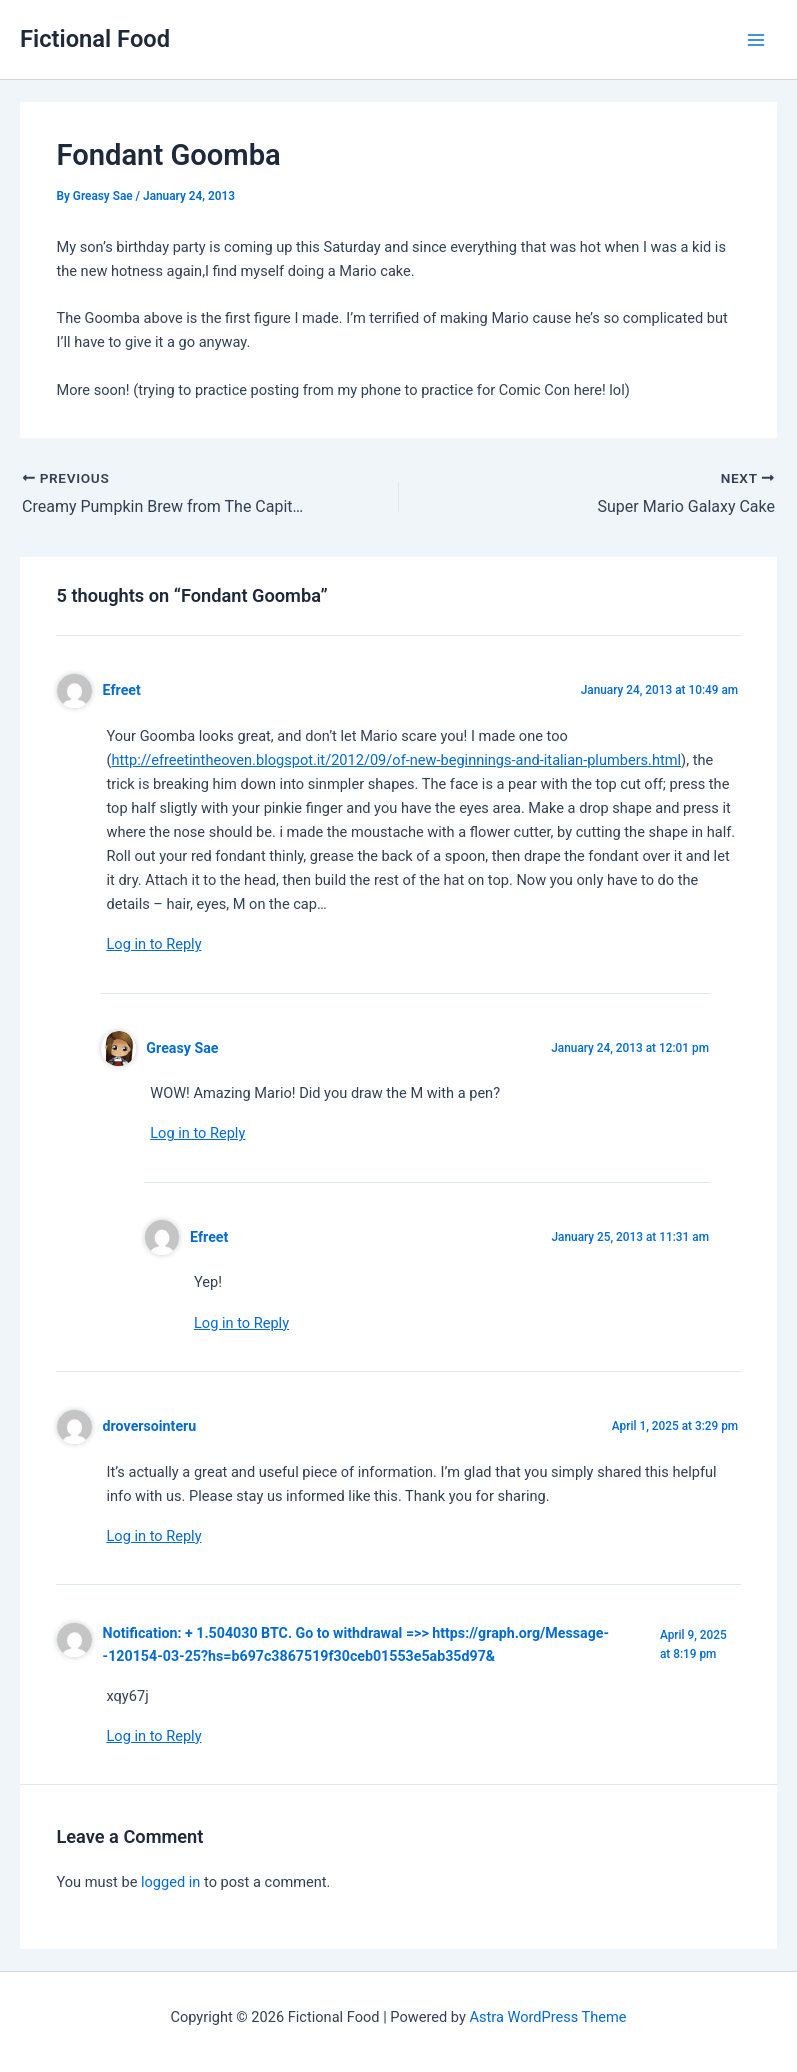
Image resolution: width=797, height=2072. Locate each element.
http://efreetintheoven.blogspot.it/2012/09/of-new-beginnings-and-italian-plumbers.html (396, 760)
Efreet (122, 690)
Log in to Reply (153, 944)
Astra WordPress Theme (547, 2017)
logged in (170, 1882)
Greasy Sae (182, 1048)
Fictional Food (95, 39)
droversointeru (150, 1426)
